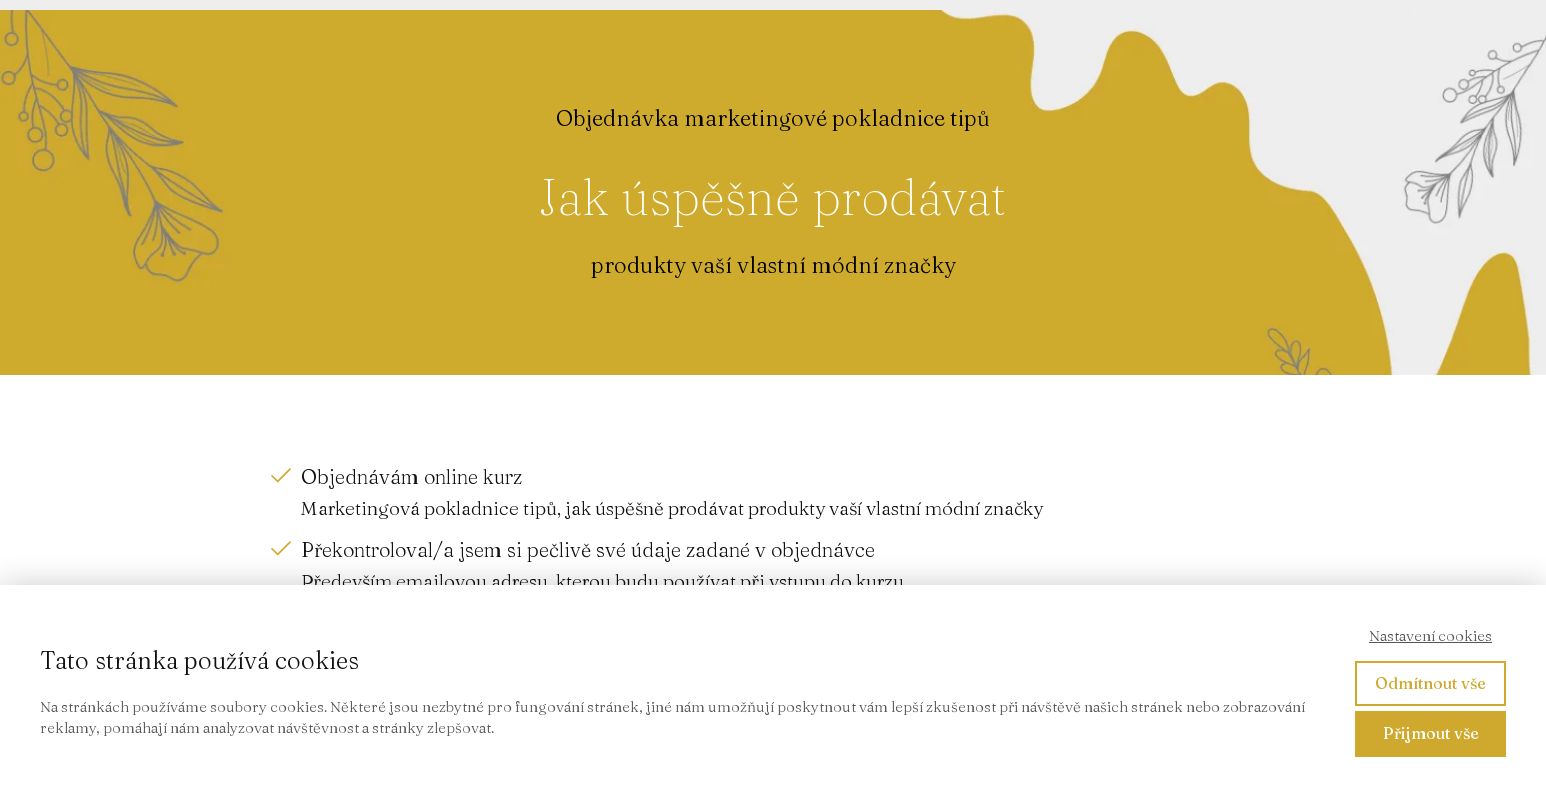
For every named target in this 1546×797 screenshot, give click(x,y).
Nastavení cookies (1430, 635)
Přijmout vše (1431, 733)
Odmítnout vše (1430, 683)
